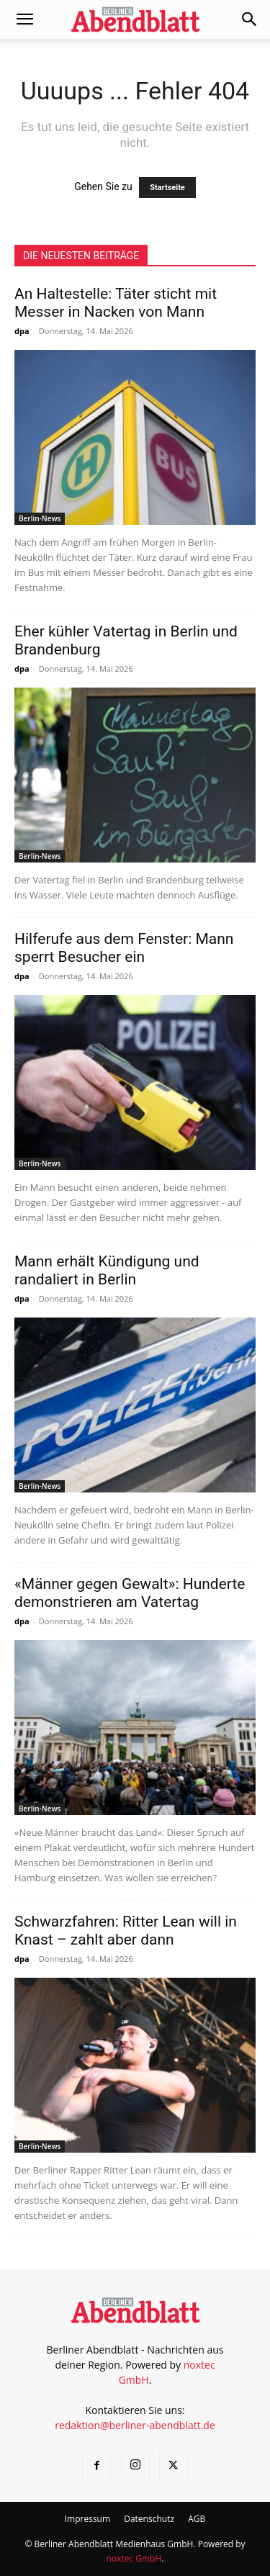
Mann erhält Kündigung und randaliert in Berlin (106, 1270)
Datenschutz (149, 2519)
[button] (24, 19)
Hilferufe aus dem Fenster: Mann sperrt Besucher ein (123, 947)
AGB (196, 2519)
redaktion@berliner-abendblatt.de (135, 2425)
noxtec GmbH (134, 2558)
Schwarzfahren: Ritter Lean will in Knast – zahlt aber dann (125, 1930)
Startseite (167, 187)
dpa (22, 330)
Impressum (87, 2519)
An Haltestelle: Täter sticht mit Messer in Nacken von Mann (115, 302)
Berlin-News (39, 518)
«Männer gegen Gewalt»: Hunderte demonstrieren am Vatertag (129, 1593)
